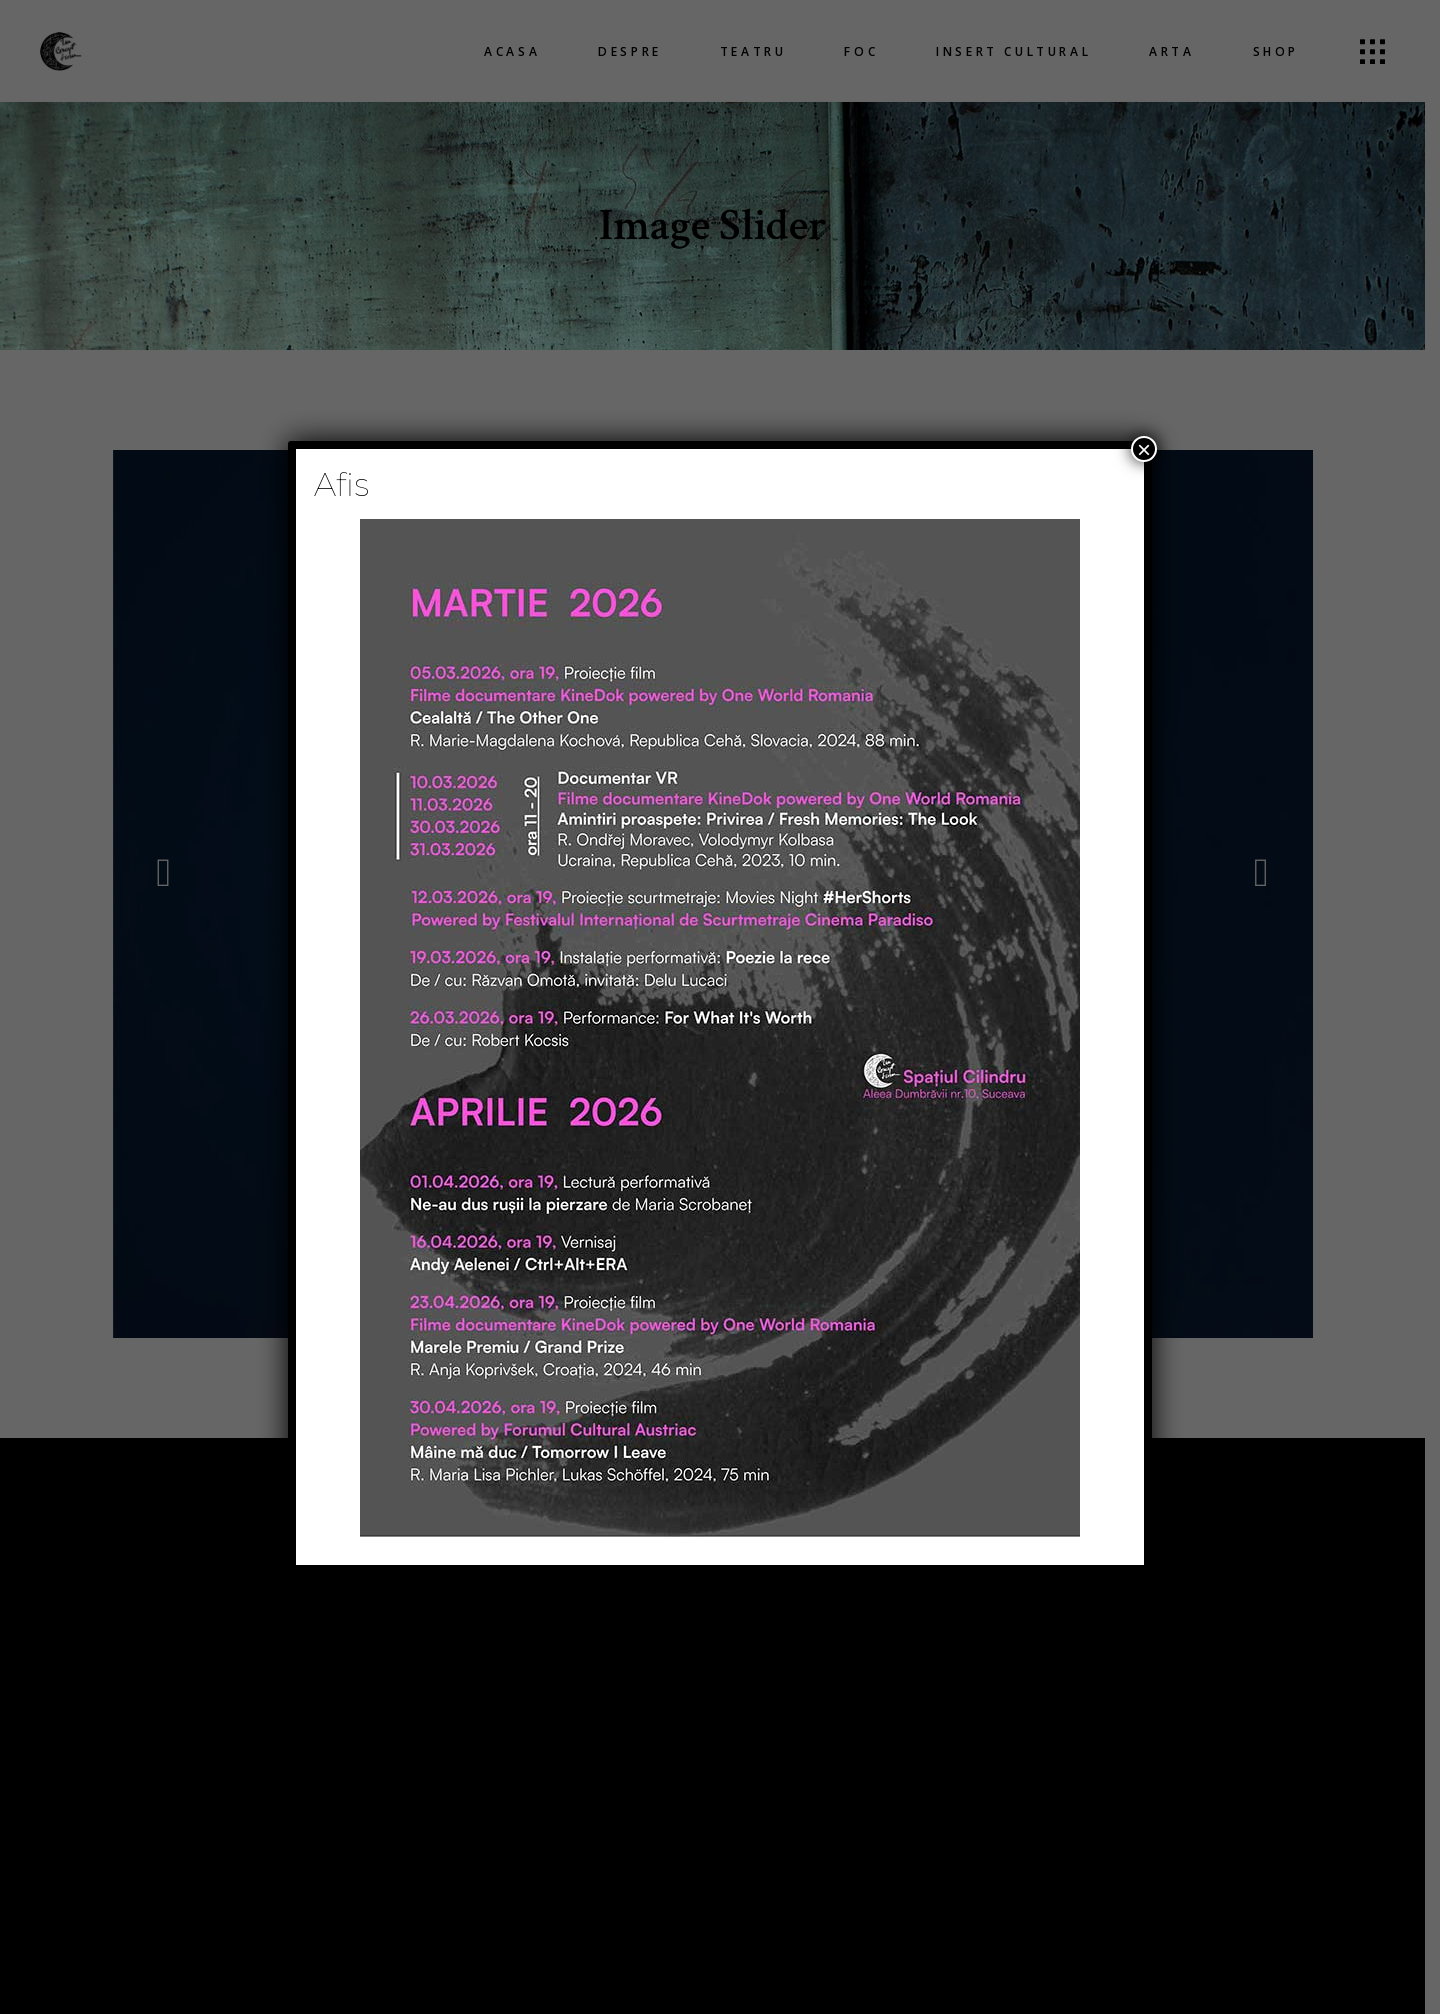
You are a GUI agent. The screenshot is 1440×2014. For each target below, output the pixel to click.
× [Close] (1144, 449)
